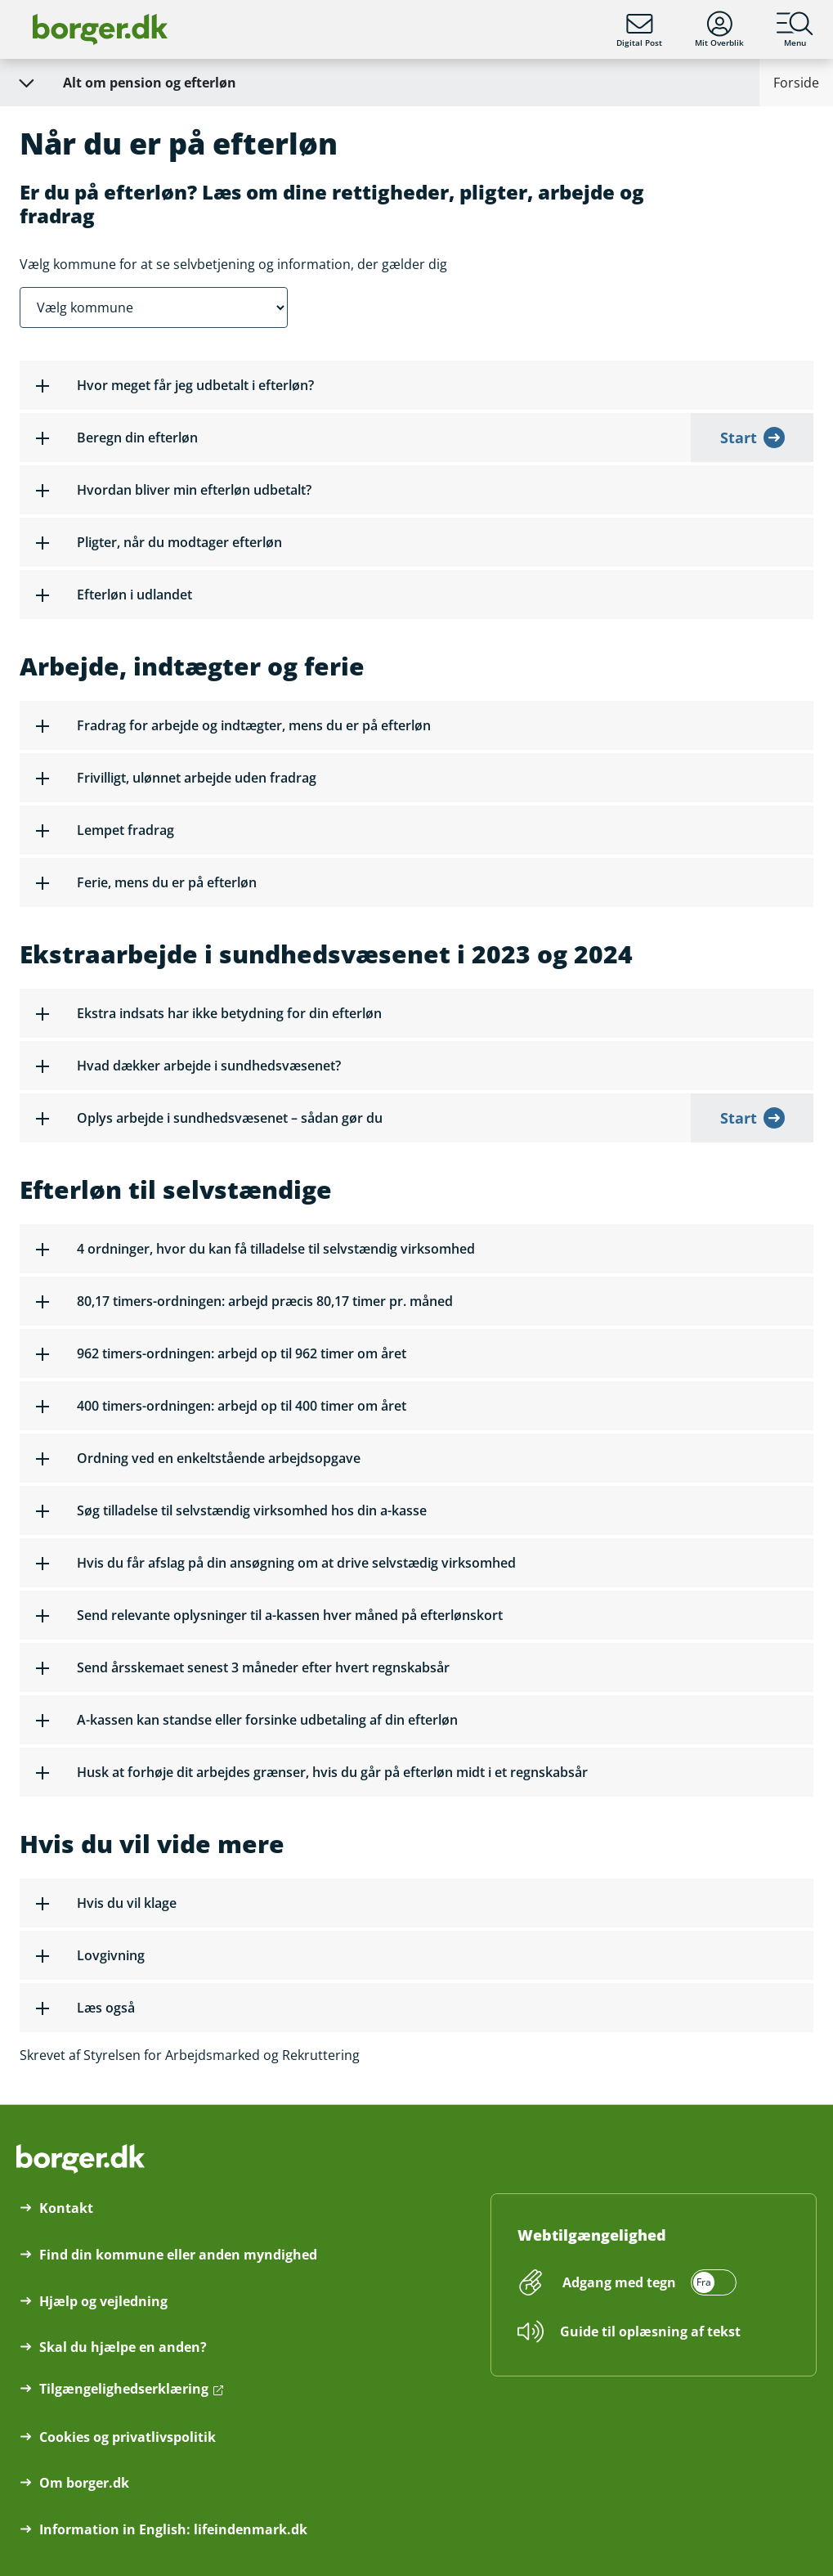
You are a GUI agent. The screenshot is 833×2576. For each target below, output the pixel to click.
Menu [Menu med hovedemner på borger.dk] (795, 29)
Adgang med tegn (619, 2282)
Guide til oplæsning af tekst (650, 2331)
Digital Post (639, 29)
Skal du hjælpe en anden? (123, 2347)
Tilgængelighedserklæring (123, 2389)
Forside (796, 83)
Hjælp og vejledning (103, 2301)
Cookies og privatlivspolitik (127, 2437)
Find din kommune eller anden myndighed (178, 2255)
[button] (416, 385)
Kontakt (66, 2208)
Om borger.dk (84, 2483)
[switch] (647, 2282)
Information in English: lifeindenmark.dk (173, 2529)
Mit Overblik (719, 29)
